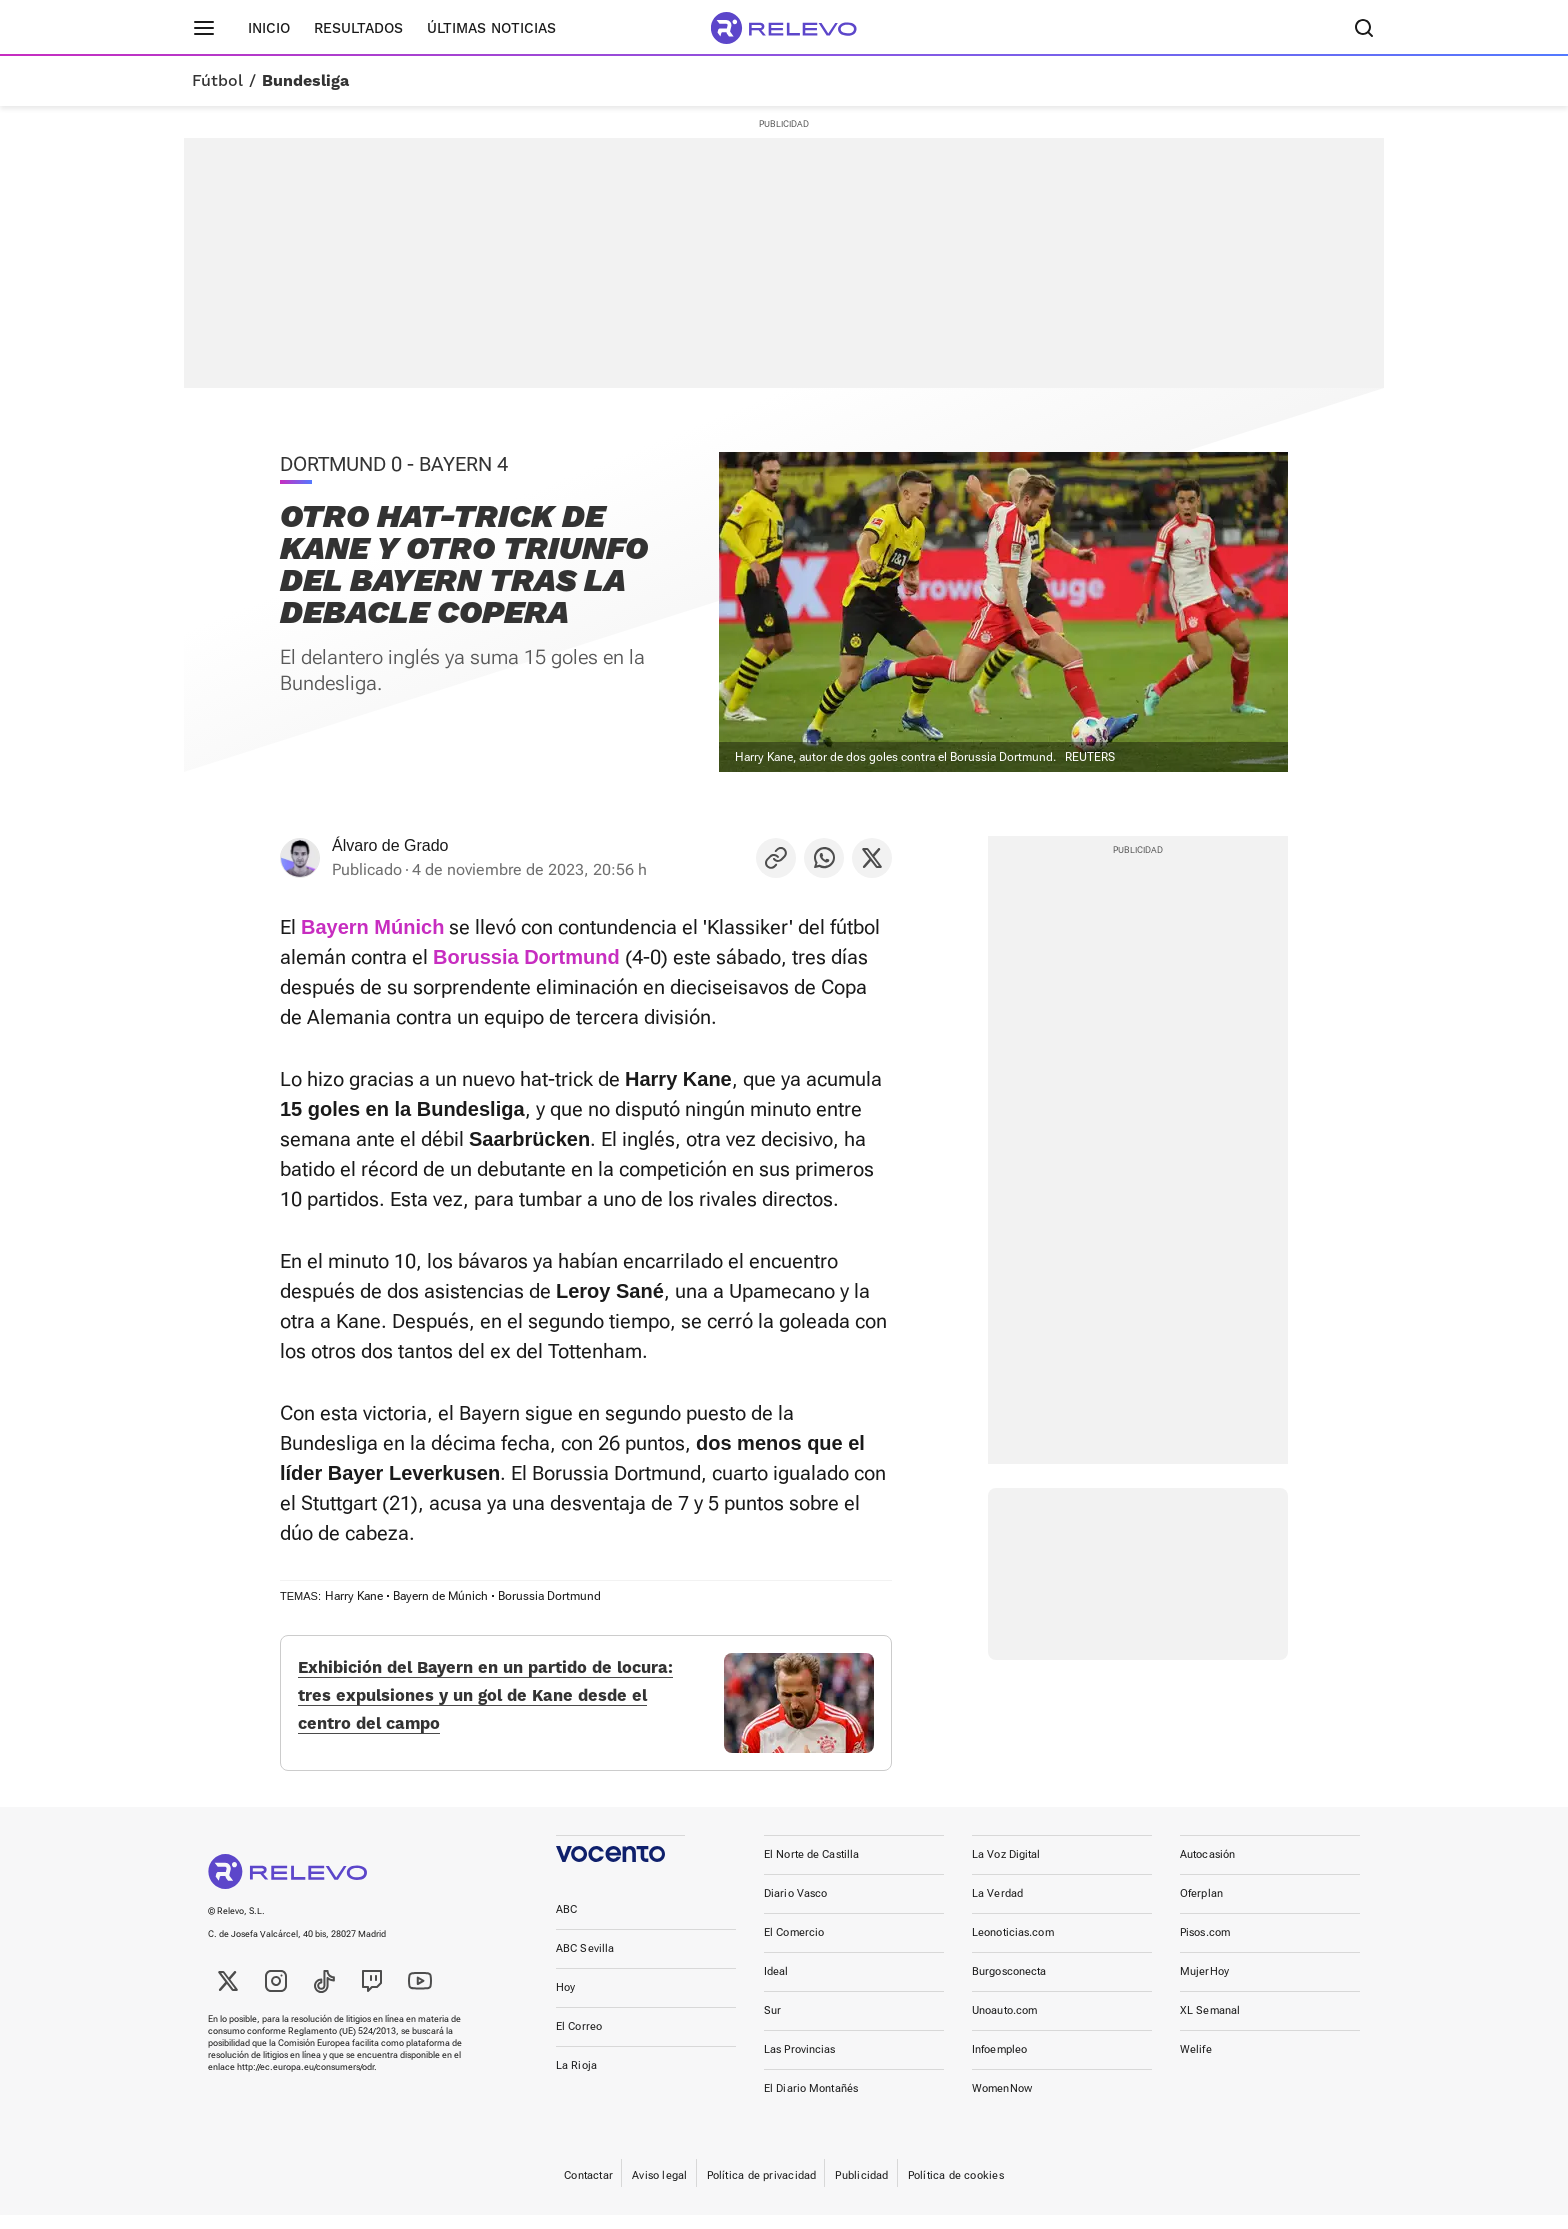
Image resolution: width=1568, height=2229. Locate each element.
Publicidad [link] (861, 2189)
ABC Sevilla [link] (585, 1962)
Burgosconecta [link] (1009, 1985)
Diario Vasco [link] (795, 1907)
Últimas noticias (491, 28)
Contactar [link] (588, 2189)
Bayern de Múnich (440, 1596)
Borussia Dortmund (549, 1596)
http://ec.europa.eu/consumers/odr (305, 2081)
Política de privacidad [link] (762, 2189)
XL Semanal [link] (1210, 2024)
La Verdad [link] (997, 1907)
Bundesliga (305, 81)
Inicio (269, 28)
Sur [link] (772, 2024)
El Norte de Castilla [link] (811, 1868)
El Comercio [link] (794, 1946)
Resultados (358, 28)
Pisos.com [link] (1205, 1946)
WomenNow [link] (1002, 2102)
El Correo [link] (579, 2040)
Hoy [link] (565, 2001)
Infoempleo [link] (999, 2063)
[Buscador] (1364, 28)
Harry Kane (354, 1596)
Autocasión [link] (1207, 1868)
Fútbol (217, 81)
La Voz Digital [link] (1006, 1868)
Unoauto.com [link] (1004, 2024)
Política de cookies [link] (956, 2189)
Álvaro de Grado (390, 845)
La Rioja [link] (576, 2079)
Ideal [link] (776, 1985)
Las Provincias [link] (800, 2063)
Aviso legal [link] (659, 2189)
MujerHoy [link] (1204, 1985)
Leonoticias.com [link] (1013, 1946)
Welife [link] (1196, 2063)
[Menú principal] (204, 28)
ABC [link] (566, 1923)
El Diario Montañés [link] (811, 2102)
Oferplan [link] (1201, 1907)
